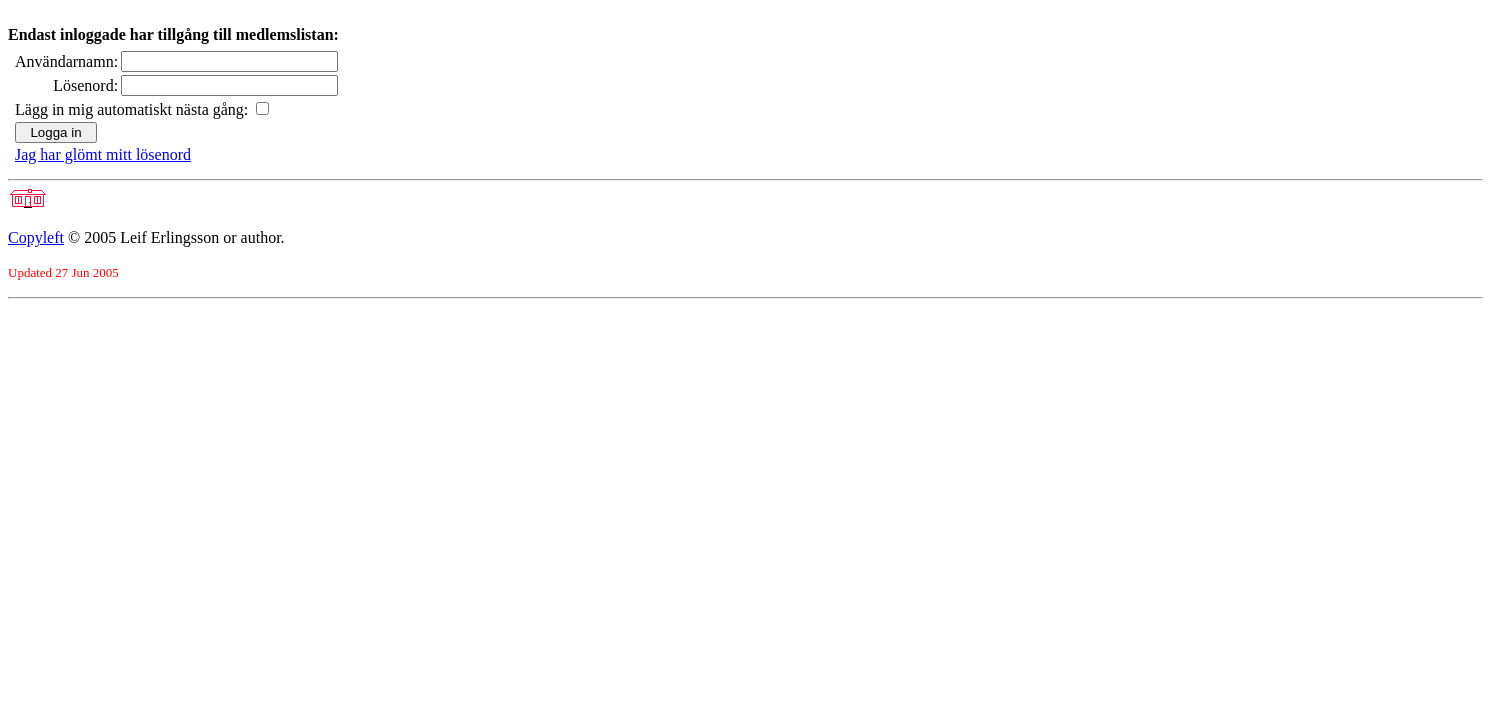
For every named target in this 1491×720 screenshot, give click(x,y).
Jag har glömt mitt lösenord (103, 154)
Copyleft (36, 237)
